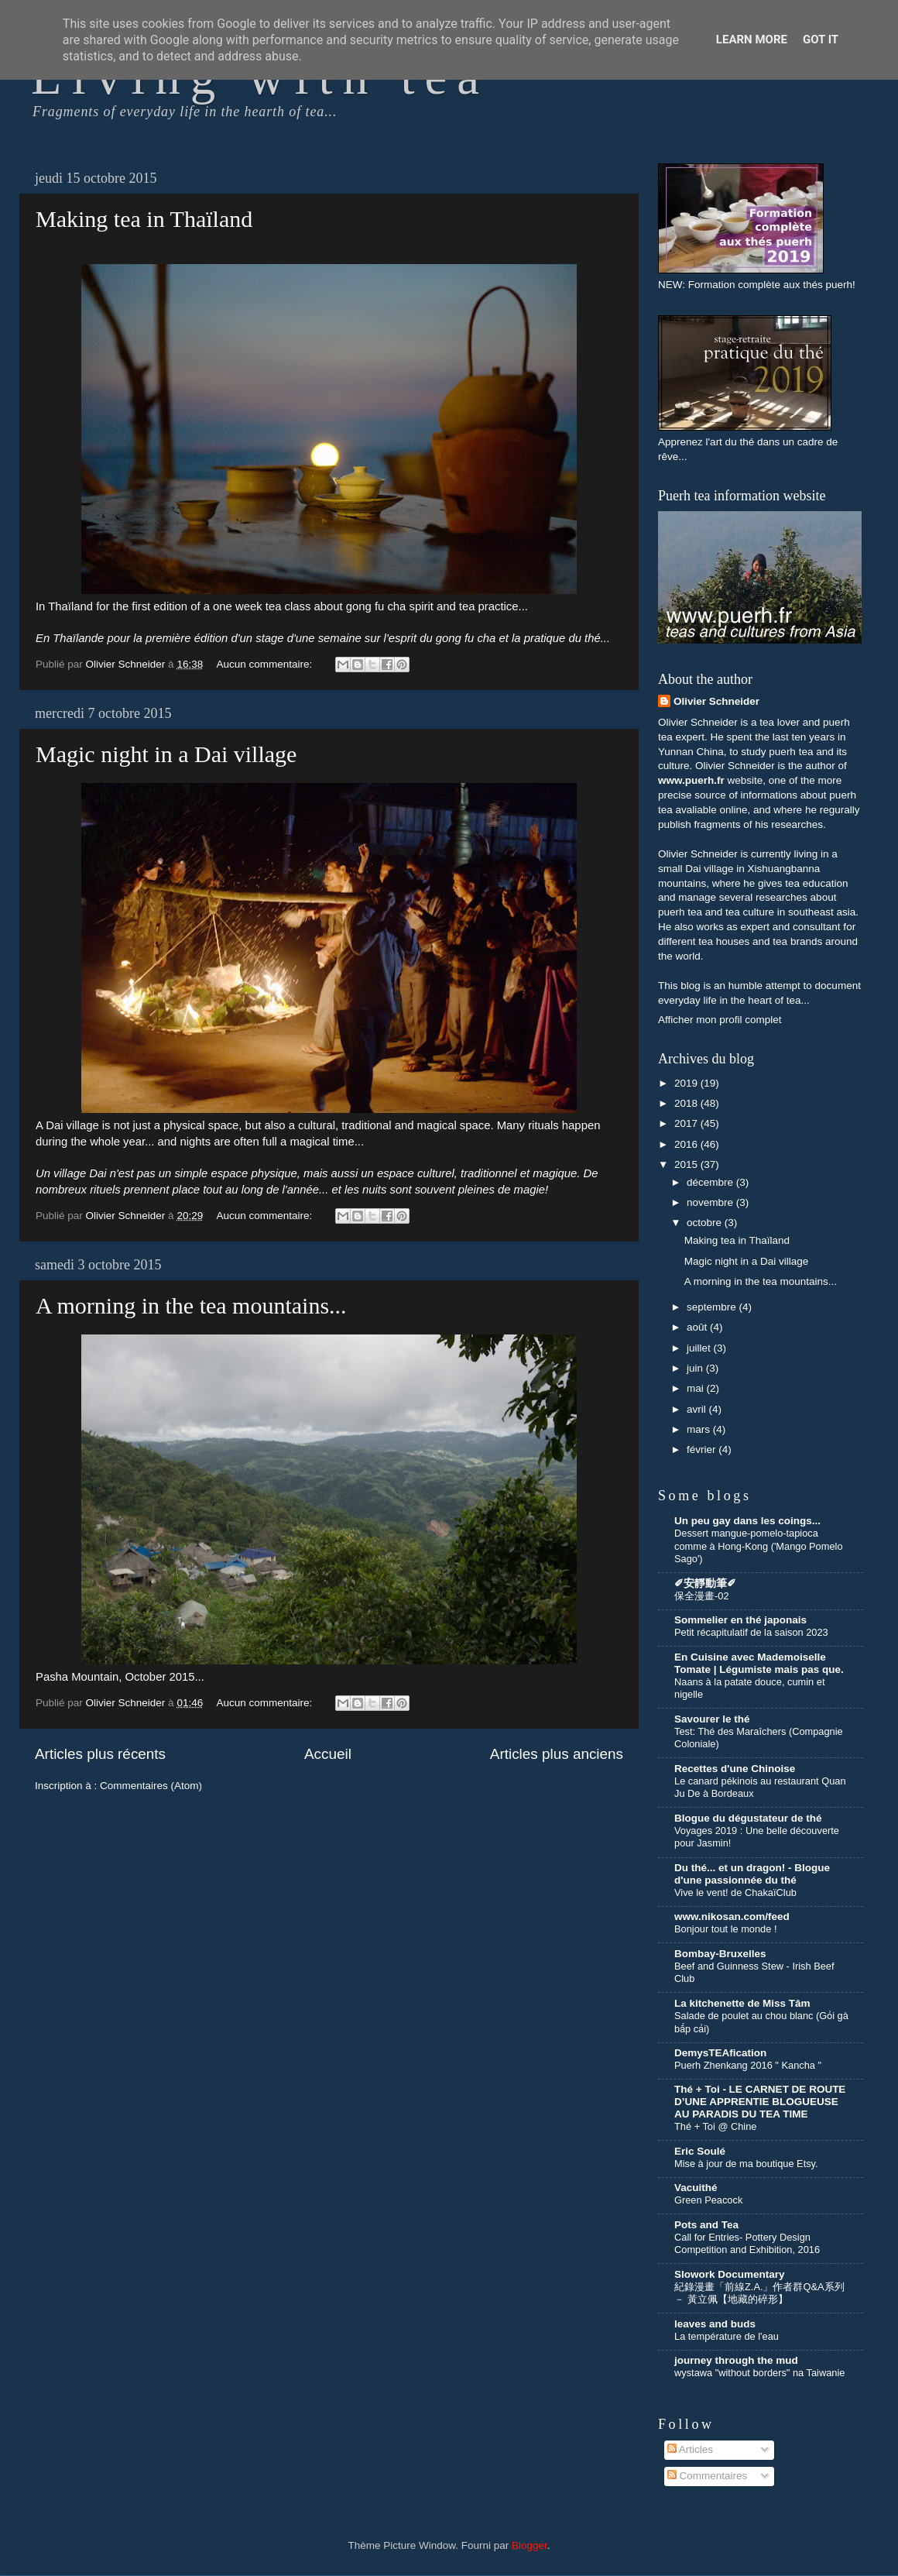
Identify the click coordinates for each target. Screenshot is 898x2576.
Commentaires (707, 2476)
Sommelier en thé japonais (740, 1620)
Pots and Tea (706, 2225)
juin (696, 1368)
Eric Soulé (699, 2151)
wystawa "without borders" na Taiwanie (759, 2373)
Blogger (529, 2545)
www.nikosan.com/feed (732, 1916)
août (698, 1327)
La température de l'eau (726, 2336)
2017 (687, 1123)
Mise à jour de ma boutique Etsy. (746, 2163)
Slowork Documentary (729, 2274)
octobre (706, 1222)
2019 (687, 1083)
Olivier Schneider (716, 701)
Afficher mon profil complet (720, 1019)
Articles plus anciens (556, 1754)
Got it (820, 39)
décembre (711, 1182)
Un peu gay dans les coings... (747, 1521)
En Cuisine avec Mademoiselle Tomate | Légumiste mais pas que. (759, 1663)
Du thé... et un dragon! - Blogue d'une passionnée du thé (752, 1874)
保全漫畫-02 (701, 1596)
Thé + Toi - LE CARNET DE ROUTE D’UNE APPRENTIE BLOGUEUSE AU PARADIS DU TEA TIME (759, 2101)
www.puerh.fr (691, 780)
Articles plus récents (100, 1754)
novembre (711, 1202)
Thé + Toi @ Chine (715, 2126)
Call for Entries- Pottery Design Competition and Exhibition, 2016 (747, 2243)
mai (697, 1388)
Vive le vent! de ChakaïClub (735, 1892)
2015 (687, 1164)
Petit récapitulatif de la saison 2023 (751, 1632)
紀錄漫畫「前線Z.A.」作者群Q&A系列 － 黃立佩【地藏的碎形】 (759, 2293)
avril (698, 1409)
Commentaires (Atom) (151, 1785)
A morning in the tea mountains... (191, 1305)
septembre (713, 1307)
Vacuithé (696, 2187)
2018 (687, 1103)
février (702, 1449)
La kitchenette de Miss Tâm (742, 2003)
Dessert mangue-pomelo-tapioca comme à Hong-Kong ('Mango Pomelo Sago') (758, 1545)
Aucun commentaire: (265, 664)
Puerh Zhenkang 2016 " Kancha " (747, 2065)
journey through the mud (736, 2360)
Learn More (751, 39)
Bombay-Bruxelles (720, 1953)
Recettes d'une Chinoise (734, 1768)
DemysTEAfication (720, 2053)
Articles (690, 2449)
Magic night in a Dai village (166, 754)
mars (700, 1429)
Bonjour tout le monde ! (725, 1929)
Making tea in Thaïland (144, 219)
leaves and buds (715, 2324)
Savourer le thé (712, 1719)
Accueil (327, 1754)
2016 (687, 1144)
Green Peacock (708, 2200)
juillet (700, 1348)
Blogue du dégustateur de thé (748, 1818)
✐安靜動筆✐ (705, 1583)
